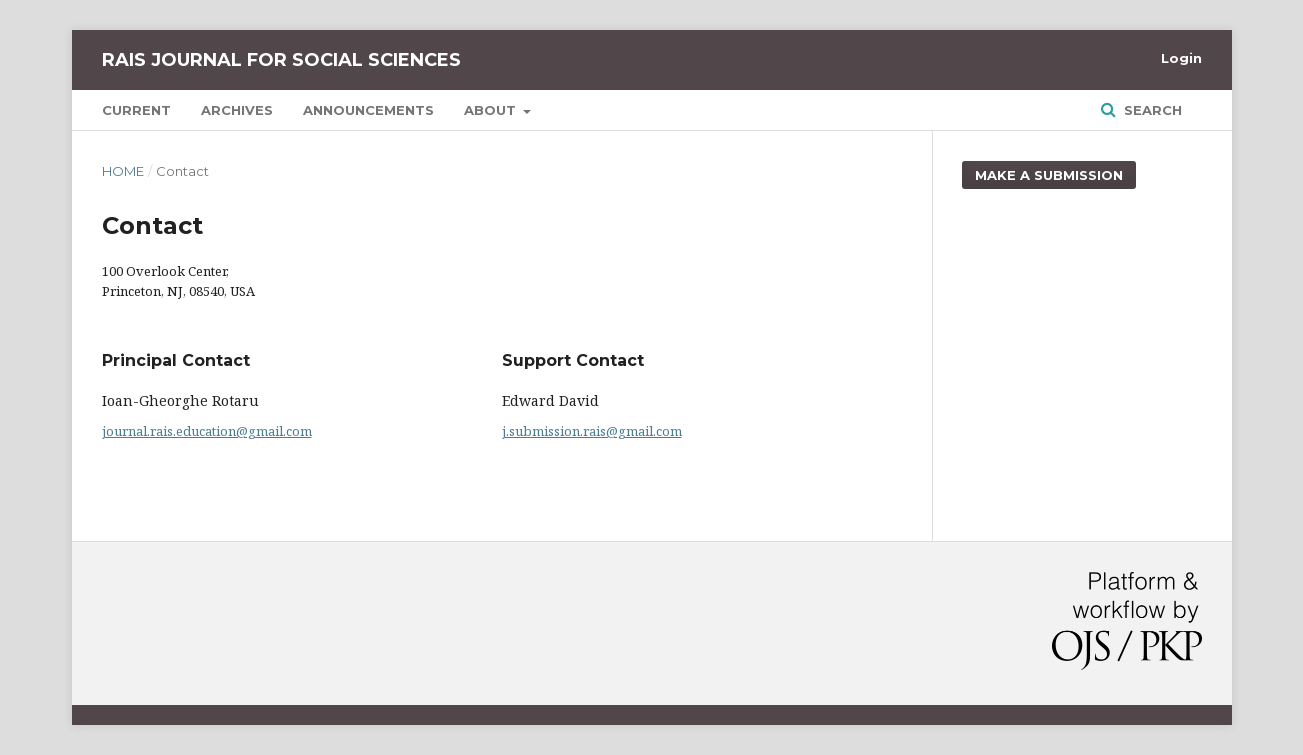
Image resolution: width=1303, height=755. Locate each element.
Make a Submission (1049, 175)
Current (136, 110)
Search (1151, 110)
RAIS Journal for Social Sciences (281, 60)
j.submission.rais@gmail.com (592, 431)
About (492, 110)
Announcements (368, 110)
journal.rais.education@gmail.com (207, 431)
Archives (237, 110)
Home (123, 171)
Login (1181, 58)
